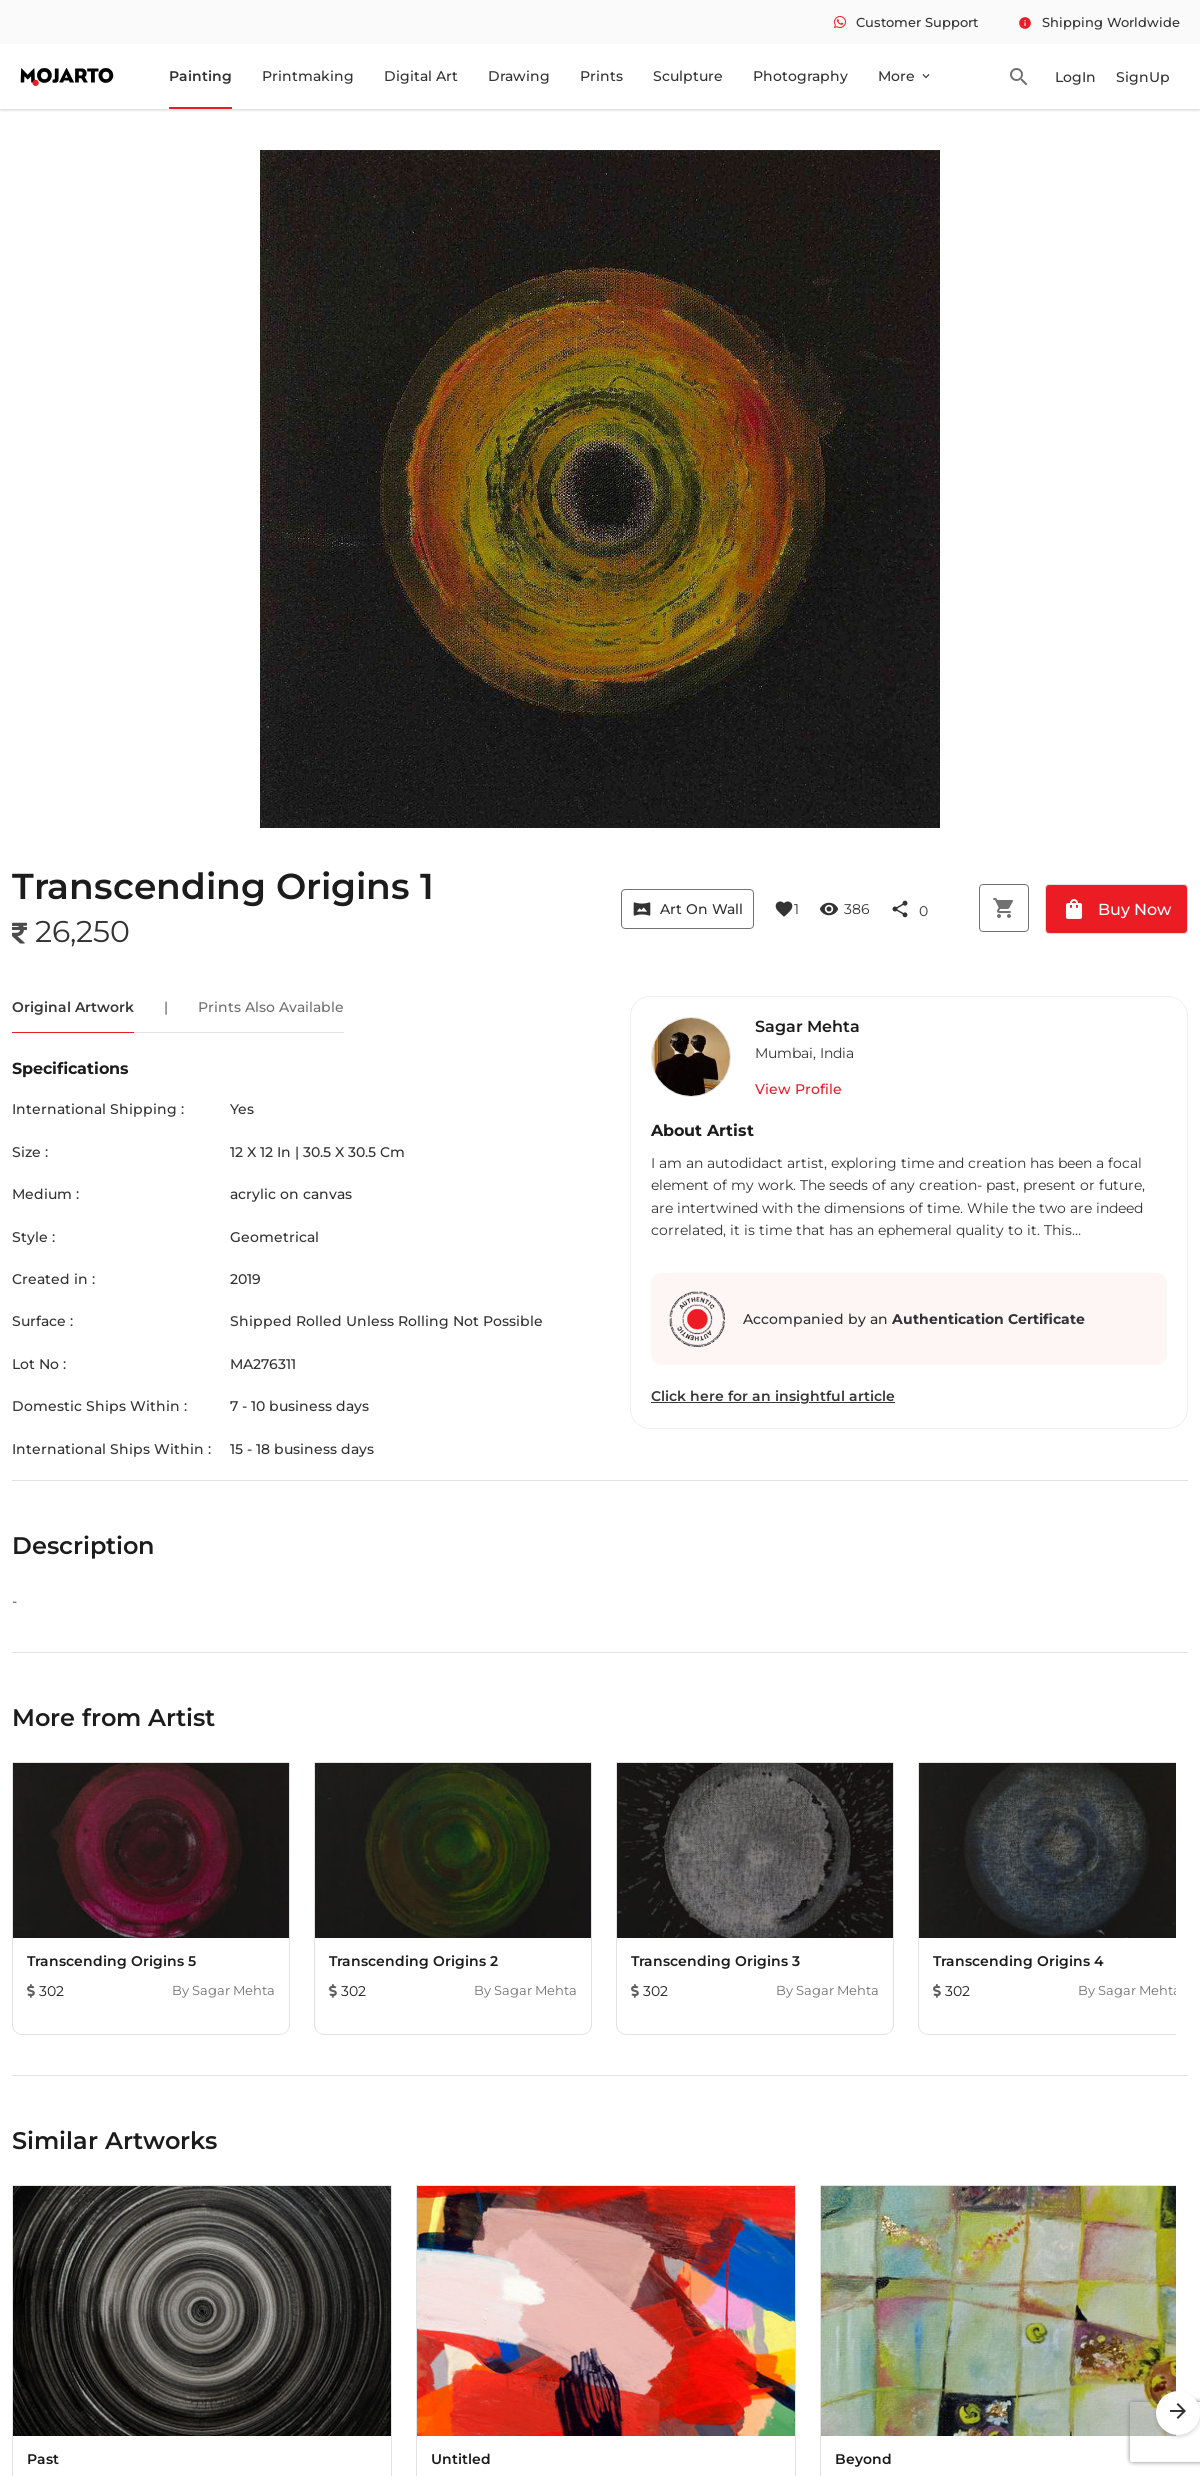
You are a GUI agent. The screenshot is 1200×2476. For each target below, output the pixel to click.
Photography (800, 76)
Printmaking (308, 76)
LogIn (1075, 77)
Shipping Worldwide (1099, 22)
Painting (200, 76)
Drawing (519, 76)
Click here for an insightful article (773, 1396)
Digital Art (421, 76)
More (905, 76)
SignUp (1143, 77)
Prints (601, 76)
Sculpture (688, 76)
